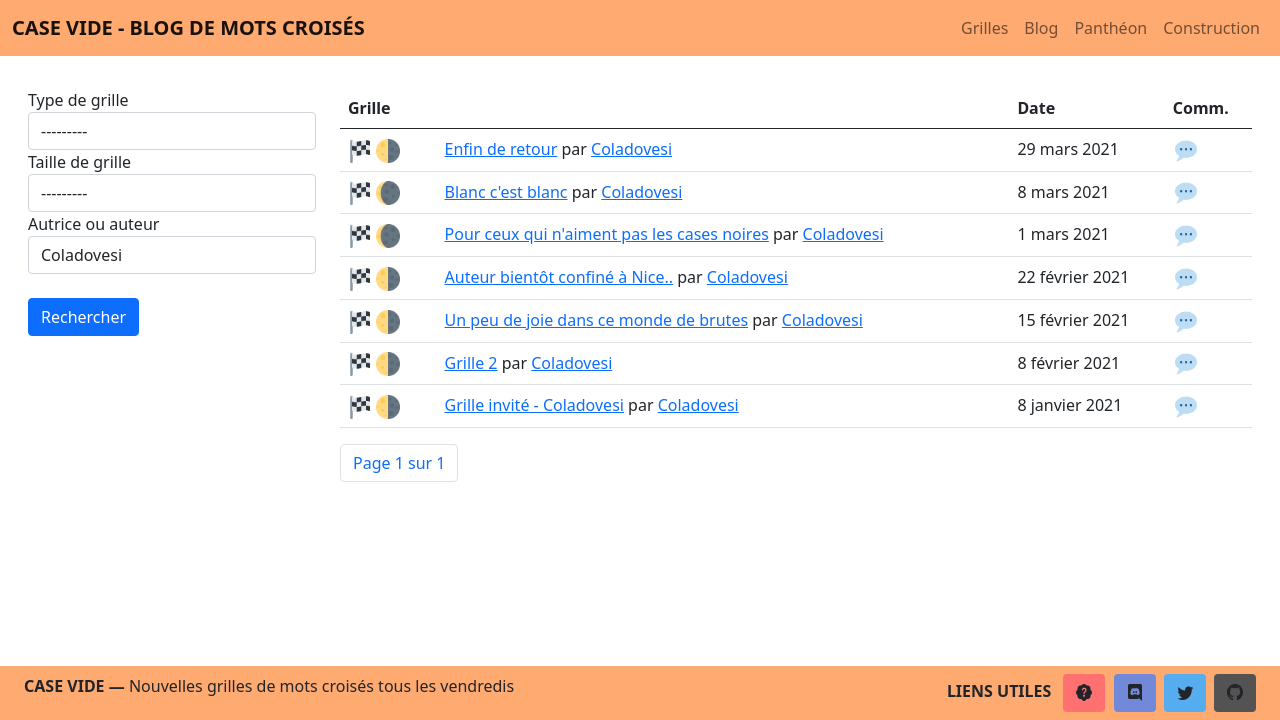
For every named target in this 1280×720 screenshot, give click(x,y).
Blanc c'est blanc (506, 192)
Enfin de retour (501, 149)
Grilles (984, 28)
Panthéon (1110, 28)
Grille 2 (471, 363)
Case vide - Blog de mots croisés (188, 27)
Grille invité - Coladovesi (534, 405)
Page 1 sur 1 (399, 463)
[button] (1084, 693)
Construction (1211, 28)
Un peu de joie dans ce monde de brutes (597, 320)
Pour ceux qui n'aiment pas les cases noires (607, 234)
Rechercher (83, 317)
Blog (1041, 28)
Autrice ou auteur (93, 224)
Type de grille (78, 100)
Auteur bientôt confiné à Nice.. (559, 277)
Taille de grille (79, 162)
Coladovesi (631, 149)
